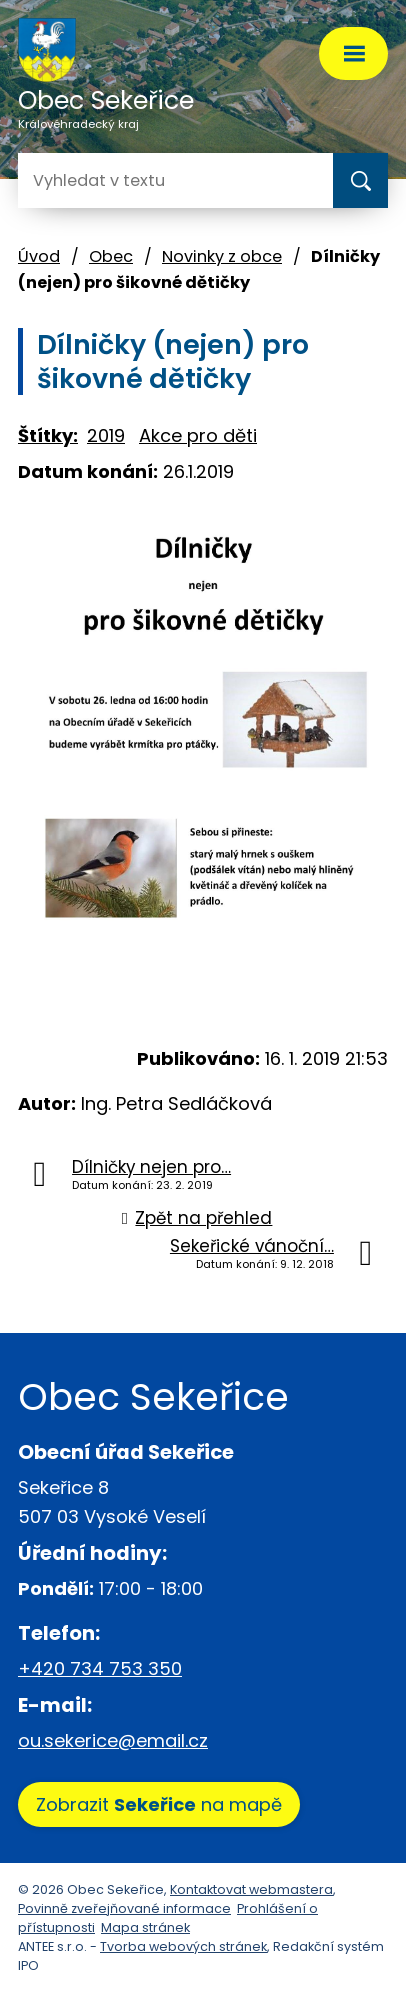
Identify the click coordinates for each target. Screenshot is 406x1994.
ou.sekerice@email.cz (113, 1740)
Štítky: (48, 435)
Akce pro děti (198, 435)
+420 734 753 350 (100, 1668)
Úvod (39, 256)
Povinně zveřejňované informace (124, 1908)
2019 (106, 435)
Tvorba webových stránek (183, 1946)
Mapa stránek (145, 1927)
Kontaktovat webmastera (251, 1889)
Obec (111, 256)
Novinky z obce (222, 256)
